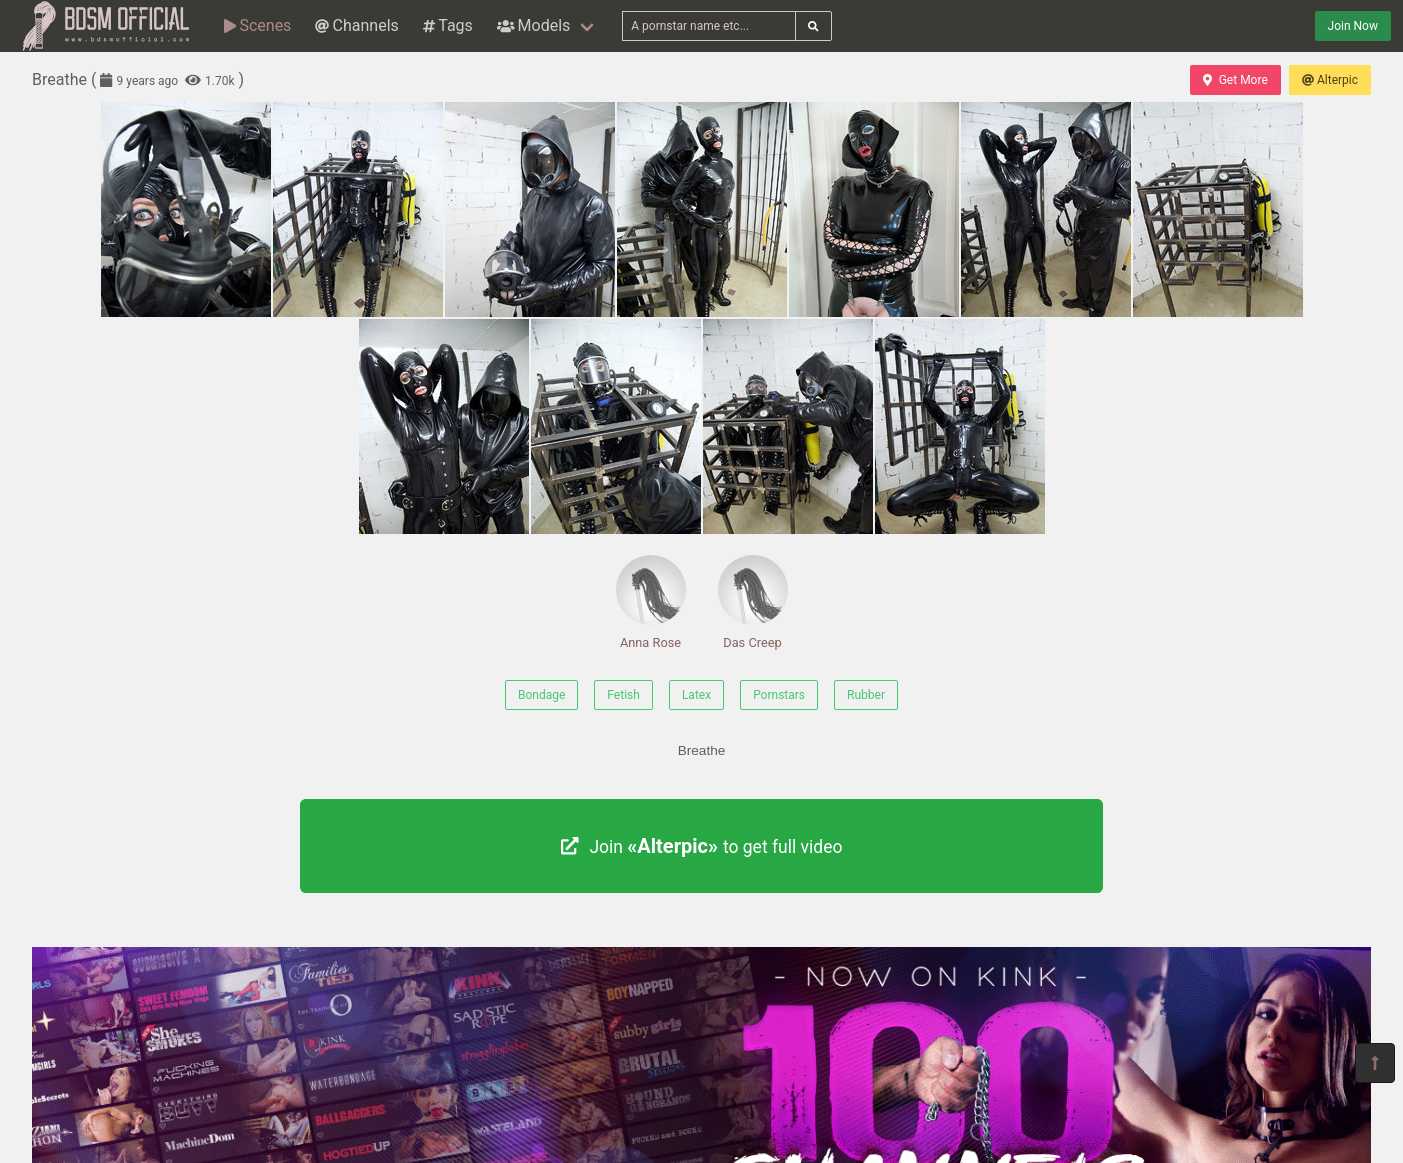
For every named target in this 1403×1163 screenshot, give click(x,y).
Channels (356, 25)
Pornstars (779, 695)
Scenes (257, 25)
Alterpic (1330, 80)
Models (533, 25)
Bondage (541, 695)
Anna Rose (651, 602)
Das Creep (753, 602)
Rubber (866, 695)
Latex (696, 695)
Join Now (1353, 26)
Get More (1235, 80)
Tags (448, 25)
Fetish (623, 695)
